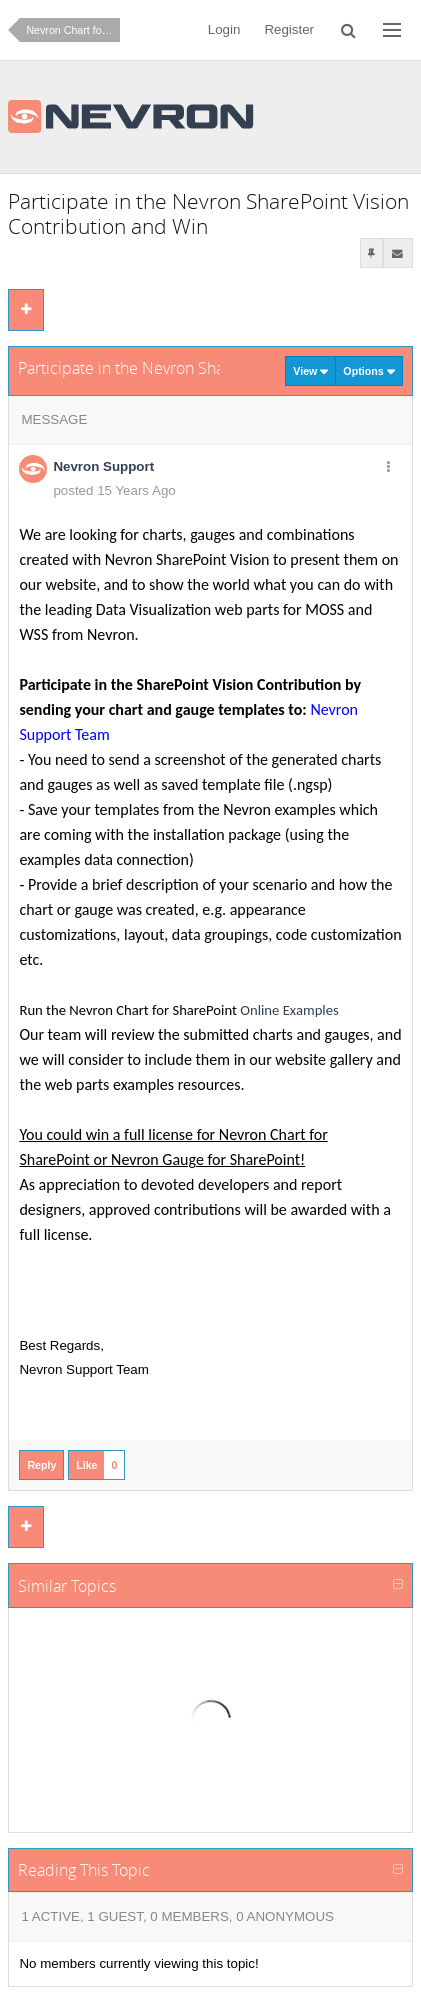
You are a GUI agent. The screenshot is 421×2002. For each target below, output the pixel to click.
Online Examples (289, 1010)
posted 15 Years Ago (114, 490)
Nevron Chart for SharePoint (73, 30)
